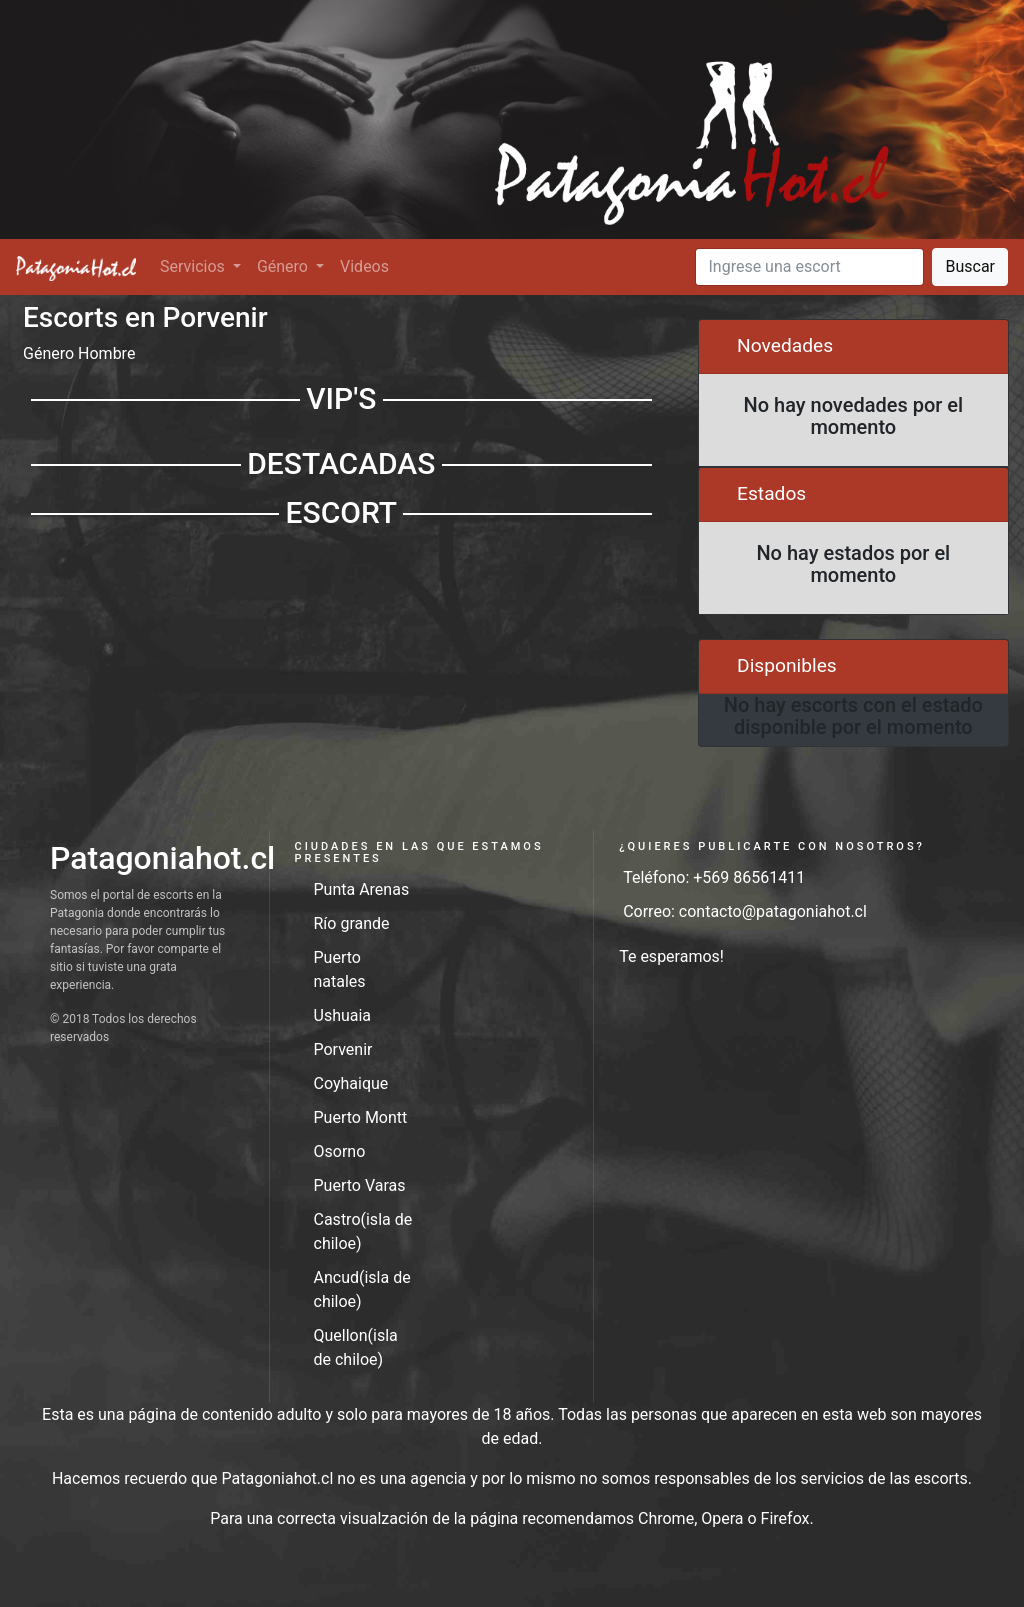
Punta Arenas (362, 889)
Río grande (352, 923)
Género (284, 266)
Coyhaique (351, 1083)
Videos (364, 266)
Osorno (340, 1151)
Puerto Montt (361, 1117)
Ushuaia (343, 1015)
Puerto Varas (360, 1185)
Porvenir (343, 1049)
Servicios (194, 266)
